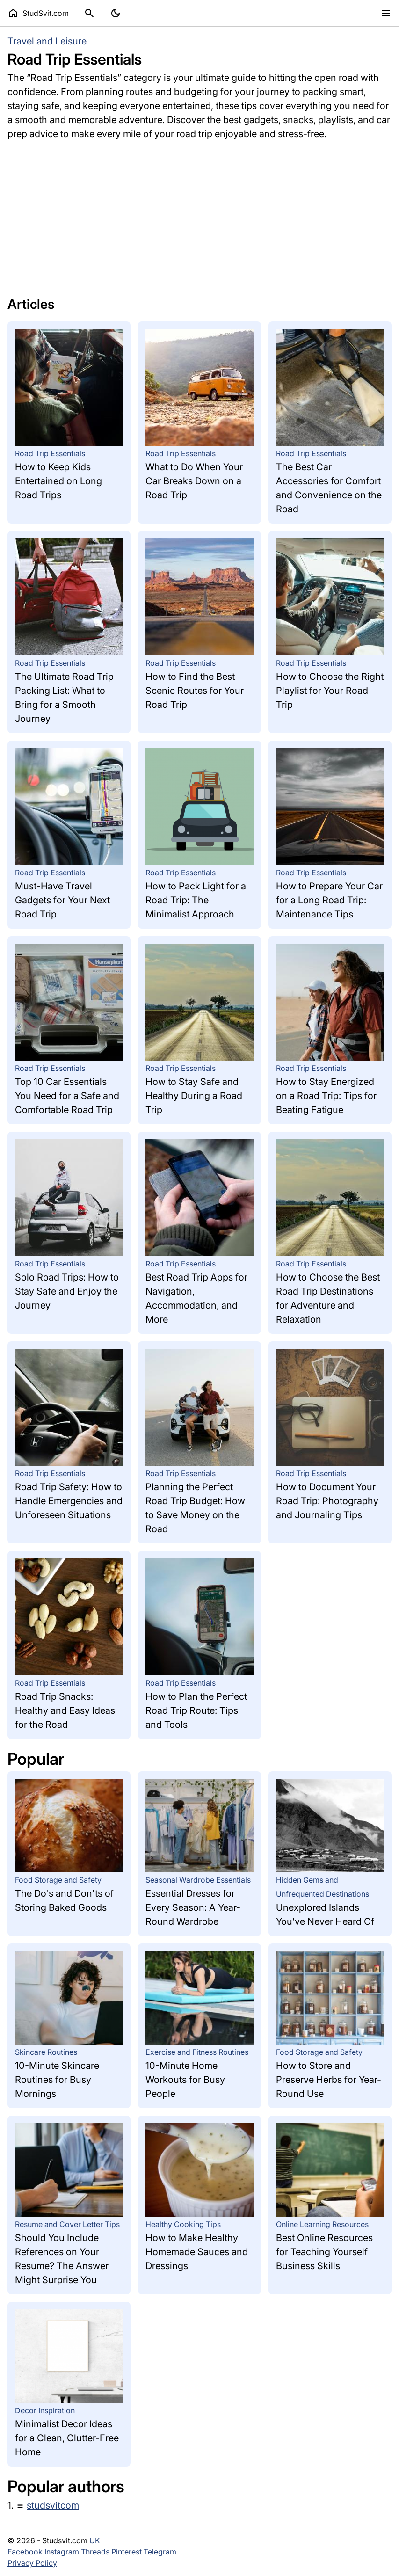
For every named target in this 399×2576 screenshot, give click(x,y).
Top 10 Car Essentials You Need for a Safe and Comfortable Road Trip (67, 1095)
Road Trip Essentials (50, 453)
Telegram (160, 2551)
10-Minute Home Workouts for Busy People (185, 2079)
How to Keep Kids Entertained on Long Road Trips (58, 481)
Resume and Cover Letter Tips (67, 2224)
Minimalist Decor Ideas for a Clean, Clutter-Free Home (67, 2438)
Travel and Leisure (47, 41)
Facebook (25, 2551)
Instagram (61, 2551)
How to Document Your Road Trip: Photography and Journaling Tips (327, 1501)
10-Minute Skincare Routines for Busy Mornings (57, 2079)
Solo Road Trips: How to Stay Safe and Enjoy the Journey (67, 1291)
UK (94, 2540)
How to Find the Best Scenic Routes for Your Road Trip (194, 690)
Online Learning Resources (322, 2224)
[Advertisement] (199, 213)
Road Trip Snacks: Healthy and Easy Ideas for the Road (65, 1710)
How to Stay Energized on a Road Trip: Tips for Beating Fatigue (326, 1095)
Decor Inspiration (45, 2410)
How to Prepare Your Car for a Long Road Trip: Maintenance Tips (329, 900)
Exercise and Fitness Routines (196, 2052)
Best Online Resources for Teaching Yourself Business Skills (324, 2251)
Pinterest (126, 2551)
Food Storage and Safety (58, 1880)
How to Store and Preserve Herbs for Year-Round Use (328, 2079)
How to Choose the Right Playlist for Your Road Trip (330, 690)
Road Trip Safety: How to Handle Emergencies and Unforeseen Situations (69, 1501)
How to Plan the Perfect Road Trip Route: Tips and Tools (196, 1710)
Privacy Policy (32, 2563)
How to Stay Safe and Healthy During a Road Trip (193, 1095)
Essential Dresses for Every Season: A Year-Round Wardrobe (192, 1907)
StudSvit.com (38, 13)
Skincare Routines (46, 2052)
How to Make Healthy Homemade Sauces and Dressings (196, 2251)
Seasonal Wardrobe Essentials (198, 1880)
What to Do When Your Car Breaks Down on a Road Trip (194, 481)
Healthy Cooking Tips (183, 2224)
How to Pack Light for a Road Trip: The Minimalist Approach (195, 900)
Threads (95, 2551)
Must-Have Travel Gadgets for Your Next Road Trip (62, 900)
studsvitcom (53, 2505)
